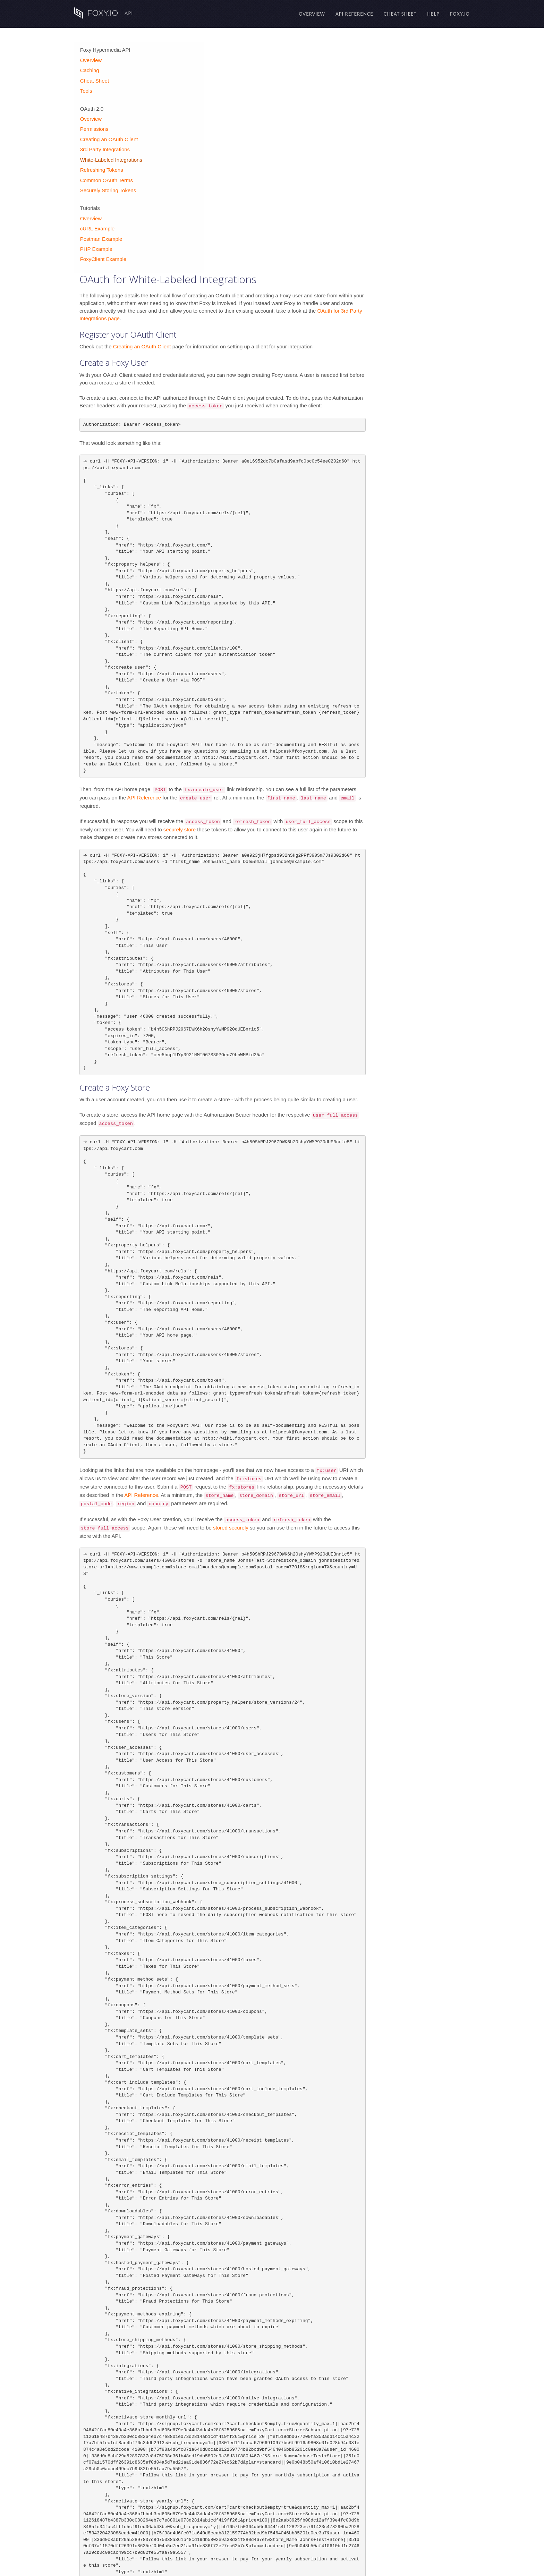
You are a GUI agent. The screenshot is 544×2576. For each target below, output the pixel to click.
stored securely (329, 1296)
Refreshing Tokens (100, 165)
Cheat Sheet (400, 14)
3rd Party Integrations (104, 145)
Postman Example (100, 234)
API (103, 13)
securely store (278, 598)
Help (433, 14)
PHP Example (95, 244)
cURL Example (96, 224)
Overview (312, 14)
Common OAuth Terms (105, 175)
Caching (89, 66)
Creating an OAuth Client (108, 134)
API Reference (354, 14)
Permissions (93, 124)
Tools (85, 86)
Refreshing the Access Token (278, 2546)
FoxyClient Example (102, 254)
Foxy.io (460, 14)
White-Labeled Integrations (110, 155)
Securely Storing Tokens (107, 185)
